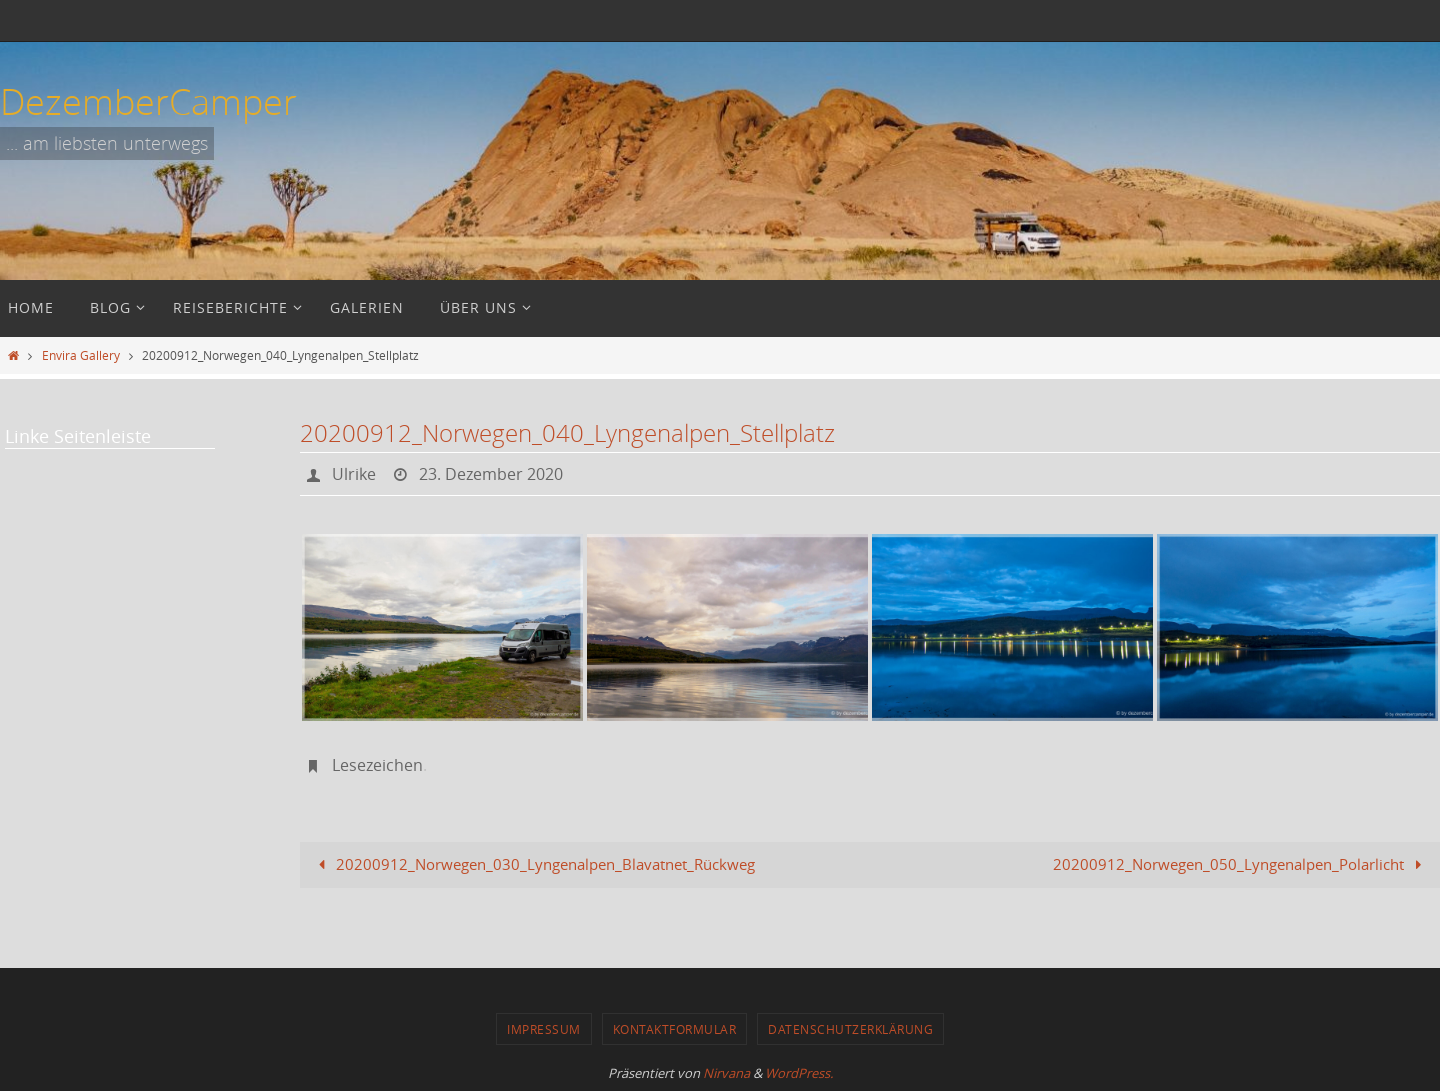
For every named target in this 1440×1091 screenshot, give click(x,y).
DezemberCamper (148, 101)
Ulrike (354, 474)
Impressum (544, 1029)
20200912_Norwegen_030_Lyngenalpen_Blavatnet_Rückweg (533, 864)
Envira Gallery (81, 355)
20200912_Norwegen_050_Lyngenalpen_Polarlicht (1241, 864)
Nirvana (726, 1073)
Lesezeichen (377, 765)
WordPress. (799, 1073)
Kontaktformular (675, 1029)
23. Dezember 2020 (491, 474)
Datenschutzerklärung (850, 1029)
